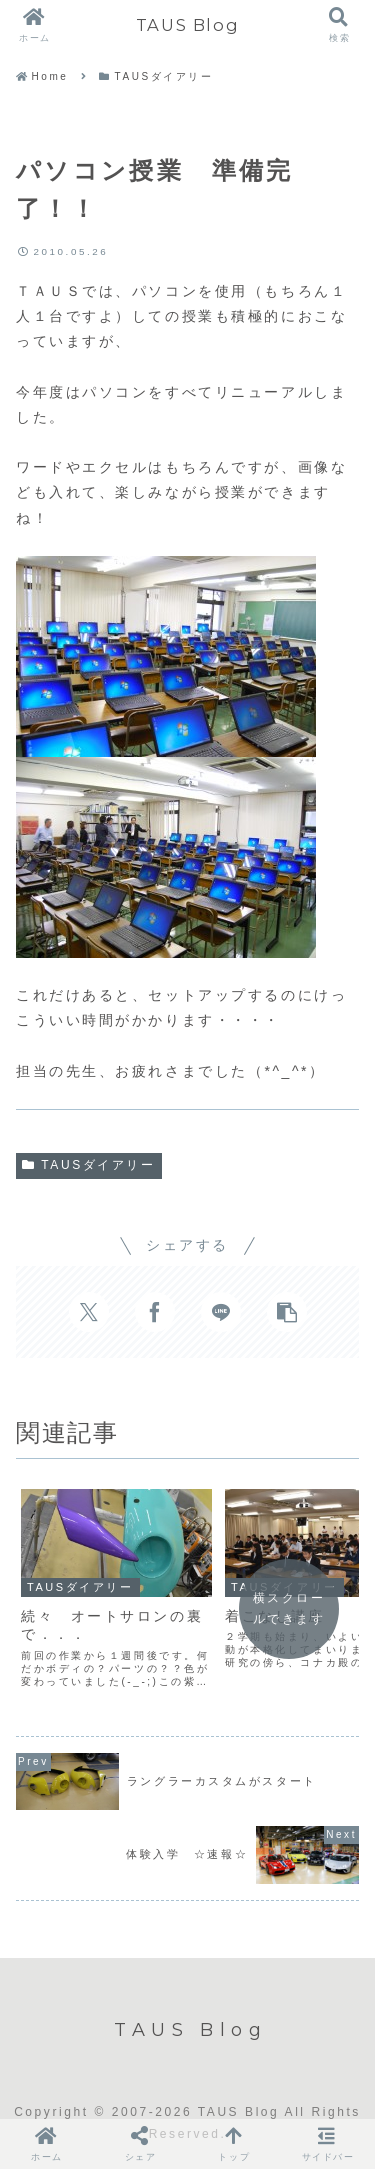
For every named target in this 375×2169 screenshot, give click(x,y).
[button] (287, 1312)
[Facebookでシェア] (155, 1312)
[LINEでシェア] (221, 1312)
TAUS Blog (187, 25)
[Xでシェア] (89, 1312)
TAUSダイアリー (89, 1165)
